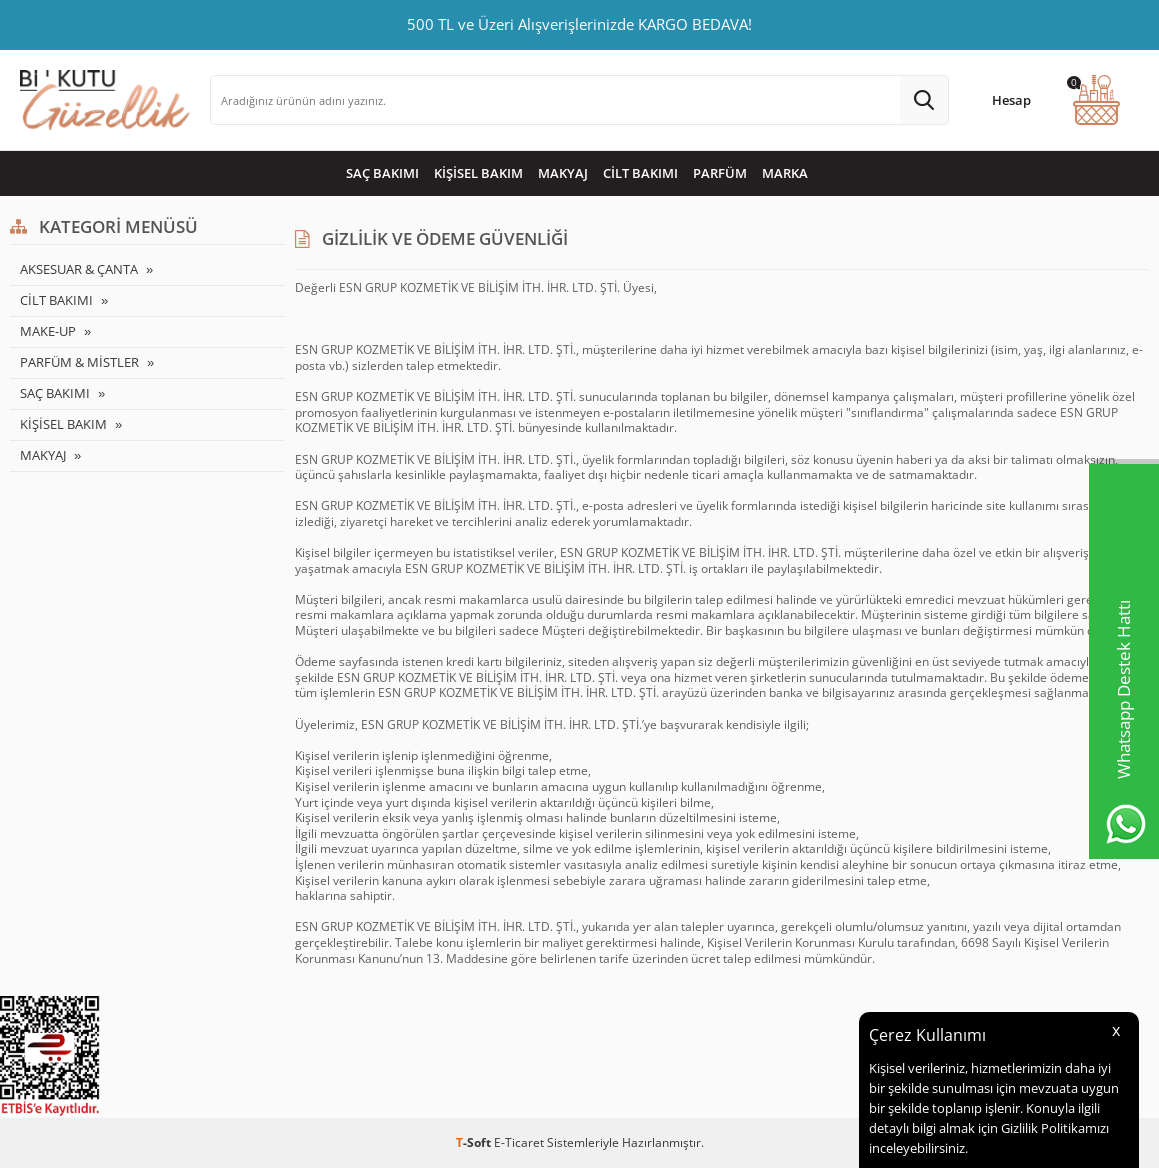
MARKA (785, 173)
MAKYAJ (563, 173)
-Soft (475, 1142)
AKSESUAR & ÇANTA (79, 269)
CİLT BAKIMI (640, 173)
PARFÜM (720, 173)
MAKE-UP (48, 331)
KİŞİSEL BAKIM (478, 173)
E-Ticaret (519, 1142)
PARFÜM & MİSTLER (79, 362)
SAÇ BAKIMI (382, 173)
